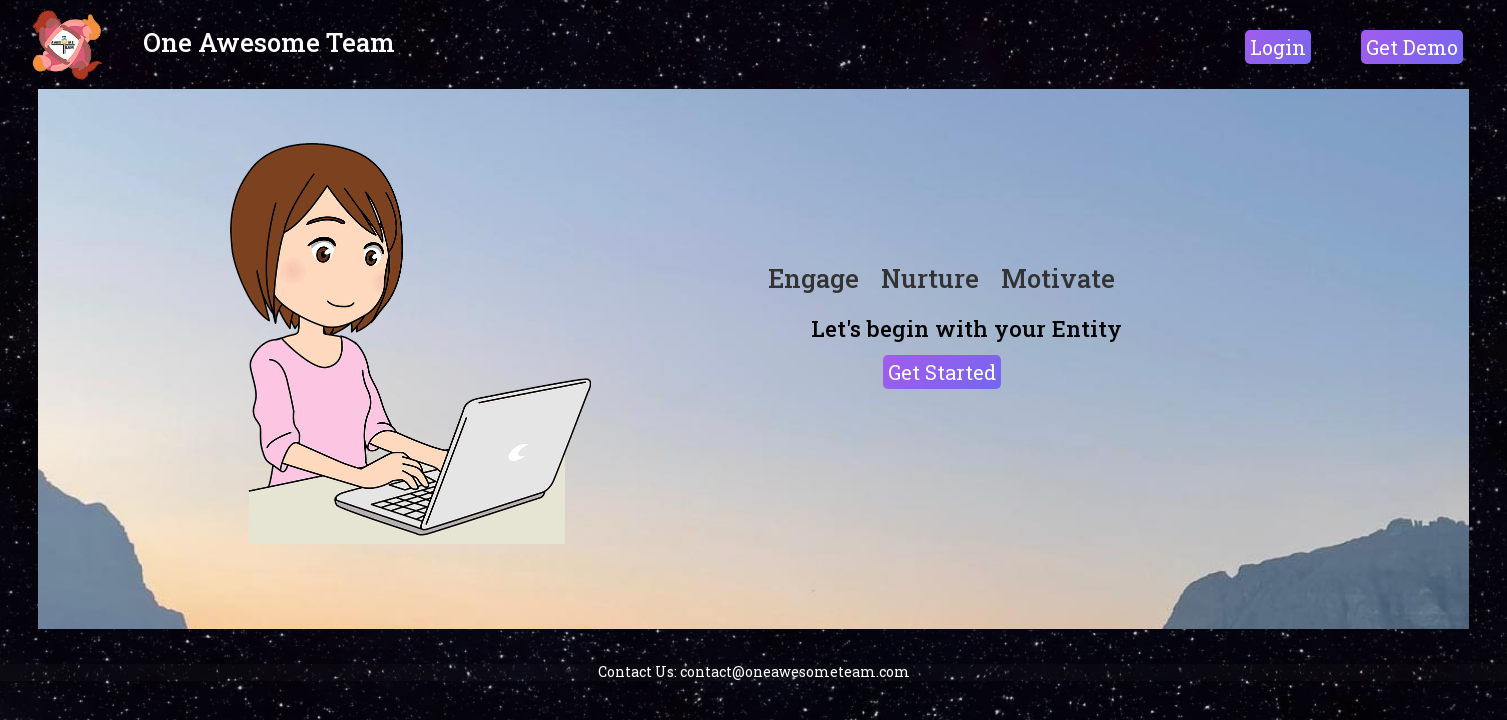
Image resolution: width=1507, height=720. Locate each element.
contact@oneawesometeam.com (795, 671)
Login (1278, 47)
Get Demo (1412, 47)
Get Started (942, 372)
